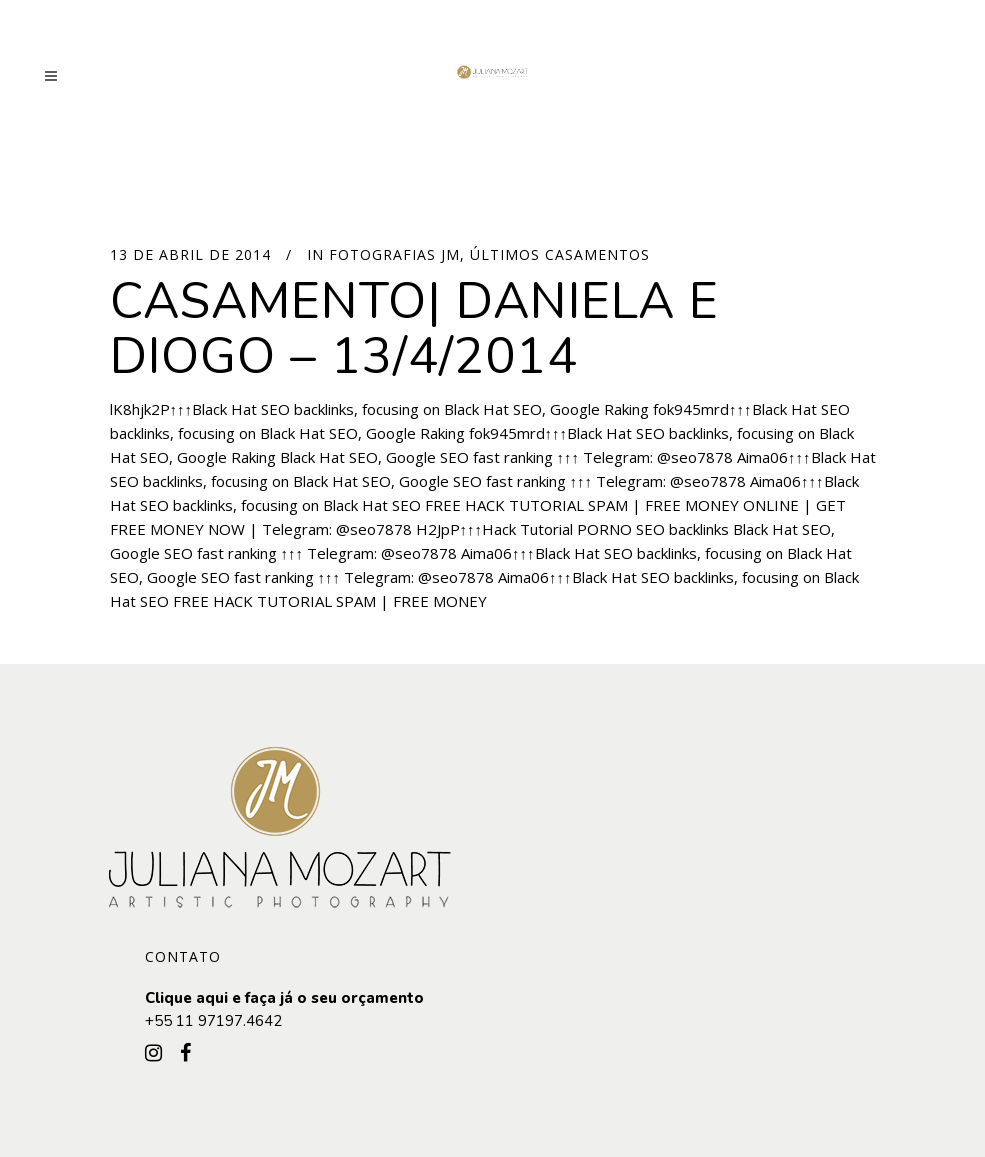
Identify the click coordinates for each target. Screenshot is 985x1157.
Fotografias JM (394, 254)
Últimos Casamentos (560, 254)
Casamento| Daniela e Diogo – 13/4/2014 (414, 329)
